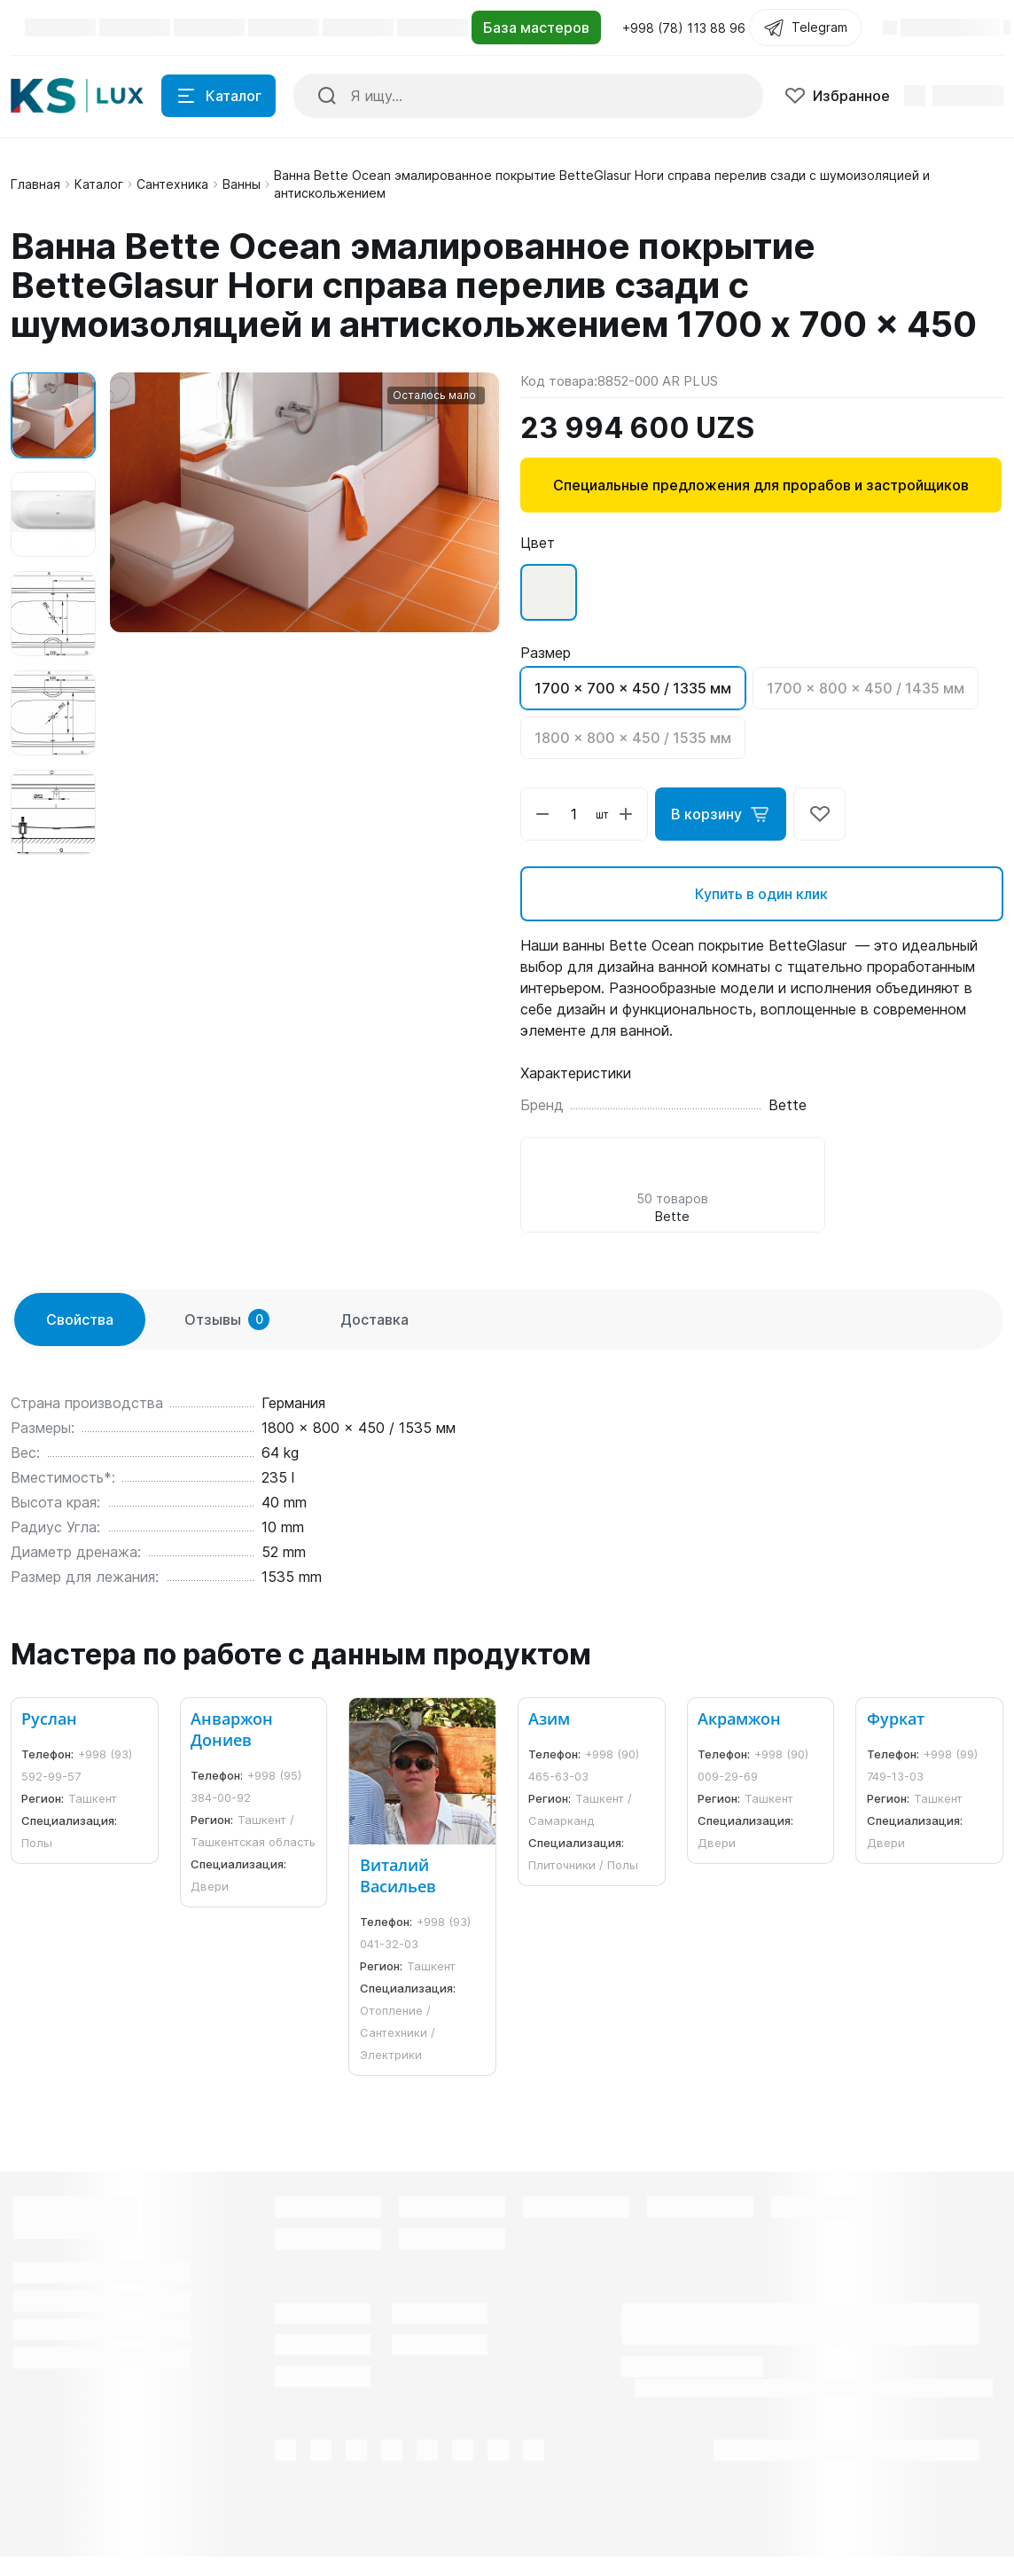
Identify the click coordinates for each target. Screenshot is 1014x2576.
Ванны (241, 184)
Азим (549, 1718)
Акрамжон (739, 1718)
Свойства (79, 1319)
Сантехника (172, 184)
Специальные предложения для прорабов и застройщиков (761, 485)
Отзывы (226, 1319)
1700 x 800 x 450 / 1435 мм (865, 688)
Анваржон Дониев (232, 1729)
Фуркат (895, 1718)
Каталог (98, 184)
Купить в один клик (761, 894)
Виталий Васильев (398, 1875)
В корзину (720, 814)
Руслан (49, 1718)
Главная (35, 184)
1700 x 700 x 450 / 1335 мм (632, 688)
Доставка (374, 1319)
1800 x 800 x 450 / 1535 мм (632, 738)
